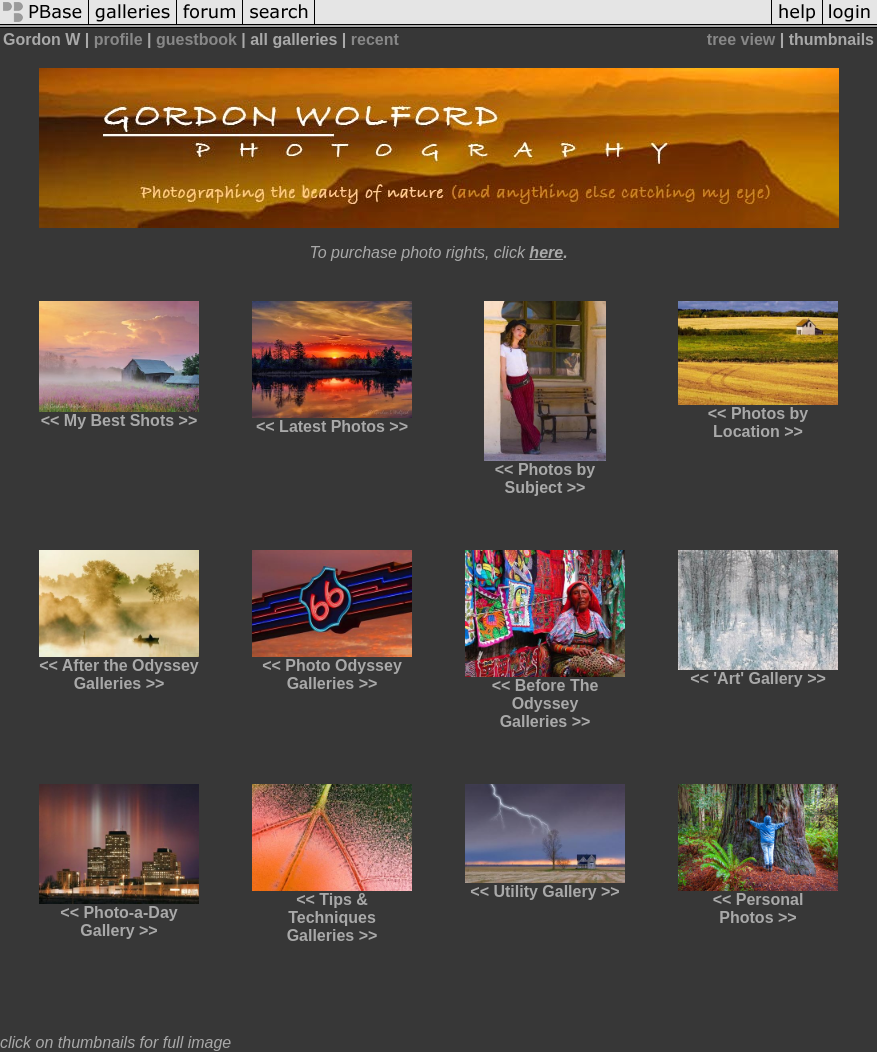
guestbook (196, 39)
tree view (741, 39)
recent (375, 39)
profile (118, 39)
